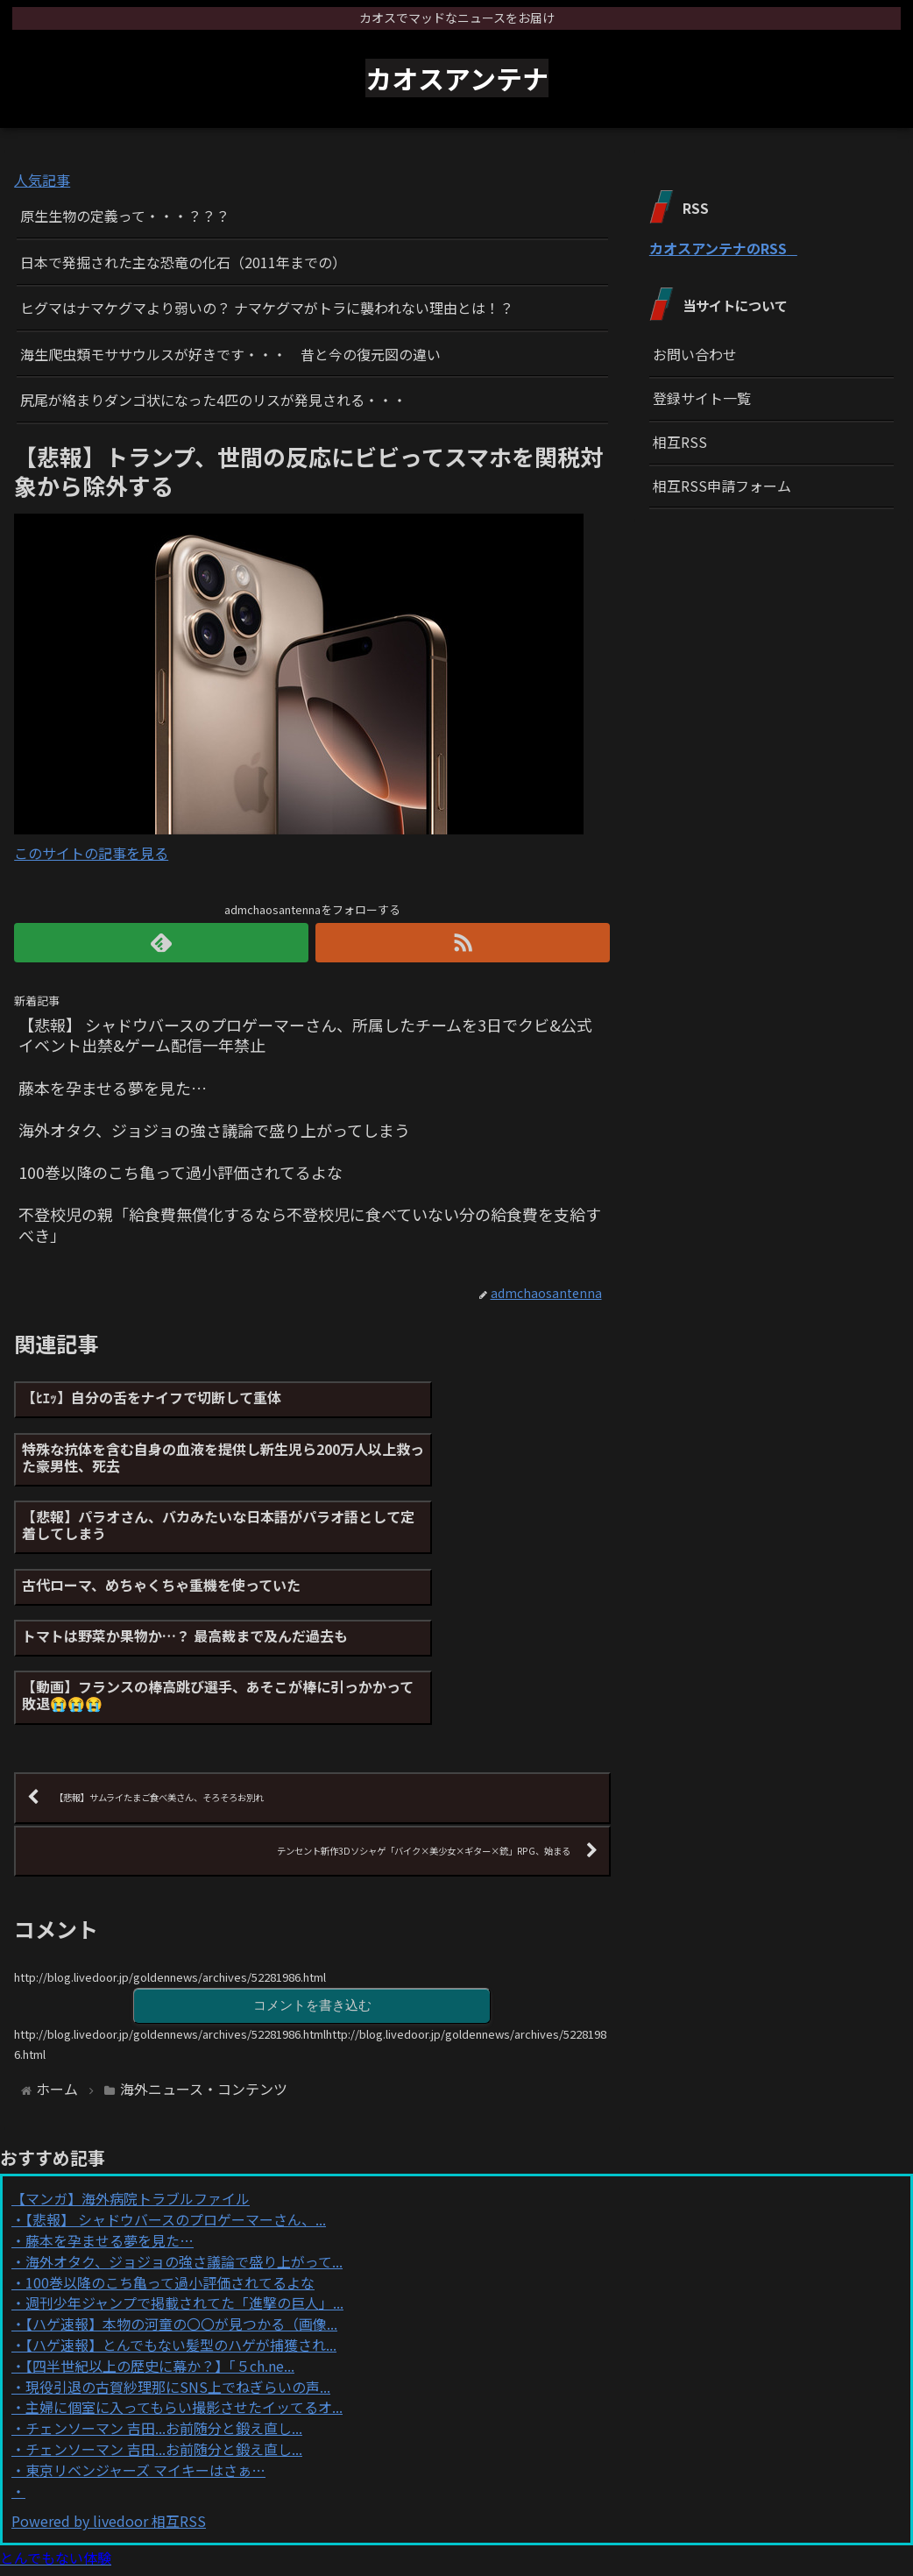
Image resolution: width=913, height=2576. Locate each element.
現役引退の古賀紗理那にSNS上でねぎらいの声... (177, 2245)
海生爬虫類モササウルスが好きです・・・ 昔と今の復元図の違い (230, 354)
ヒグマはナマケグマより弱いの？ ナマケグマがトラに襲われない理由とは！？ (266, 307)
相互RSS (680, 441)
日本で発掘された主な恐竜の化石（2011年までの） (183, 262)
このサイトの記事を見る (91, 852)
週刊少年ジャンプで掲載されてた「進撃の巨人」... (184, 2162)
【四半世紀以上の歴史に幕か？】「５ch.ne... (159, 2224)
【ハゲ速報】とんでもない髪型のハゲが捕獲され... (180, 2204)
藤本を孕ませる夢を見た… (109, 2100)
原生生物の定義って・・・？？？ (125, 215)
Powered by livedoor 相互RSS (108, 2380)
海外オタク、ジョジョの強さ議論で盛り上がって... (184, 2121)
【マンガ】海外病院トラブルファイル (130, 2058)
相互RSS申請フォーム (722, 485)
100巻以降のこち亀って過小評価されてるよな (170, 2141)
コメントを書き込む (312, 1863)
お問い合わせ (695, 354)
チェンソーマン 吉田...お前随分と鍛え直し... (163, 2287)
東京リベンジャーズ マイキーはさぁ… (145, 2328)
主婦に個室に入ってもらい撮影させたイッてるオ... (184, 2266)
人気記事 (42, 179)
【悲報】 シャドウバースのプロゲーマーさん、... (175, 2079)
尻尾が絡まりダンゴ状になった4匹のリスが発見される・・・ (213, 399)
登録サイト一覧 (702, 397)
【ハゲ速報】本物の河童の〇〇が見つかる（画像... (181, 2183)
